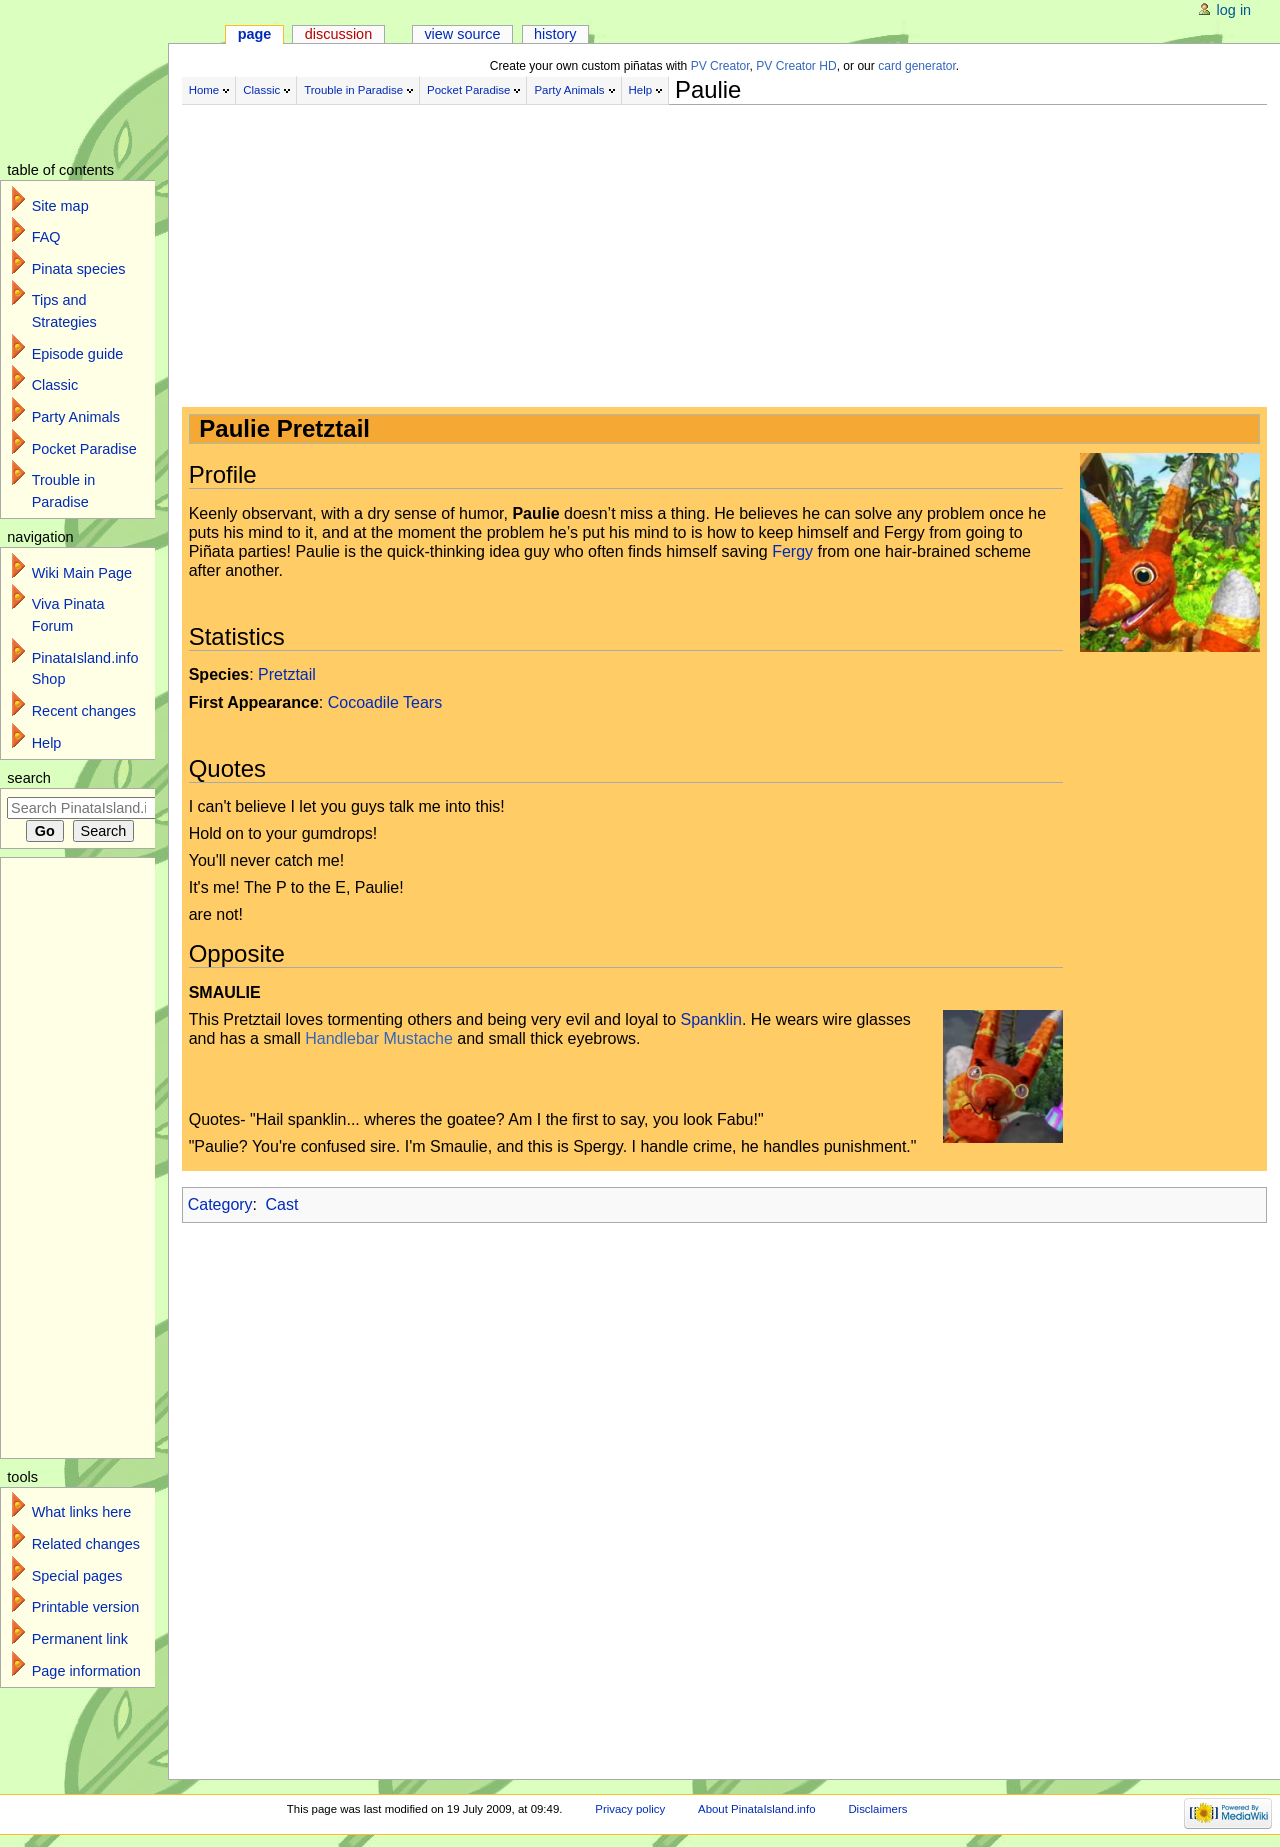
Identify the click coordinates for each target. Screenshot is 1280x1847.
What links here (82, 1512)
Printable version (86, 1607)
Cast (282, 1204)
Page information (86, 1671)
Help (641, 90)
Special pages (77, 1576)
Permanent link (80, 1639)
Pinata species (79, 269)
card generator (917, 66)
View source (462, 34)
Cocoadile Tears (385, 702)
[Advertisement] (682, 248)
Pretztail (287, 674)
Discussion (338, 34)
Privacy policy (630, 1809)
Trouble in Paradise (353, 90)
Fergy (792, 551)
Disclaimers (877, 1809)
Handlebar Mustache (379, 1038)
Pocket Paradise (468, 90)
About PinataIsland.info (756, 1809)
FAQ (46, 237)
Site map (60, 206)
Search (29, 778)
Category (220, 1204)
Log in (1234, 10)
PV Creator (720, 66)
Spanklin (711, 1019)
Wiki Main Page (82, 573)
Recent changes (84, 711)
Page (255, 34)
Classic (261, 90)
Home (204, 90)
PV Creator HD (796, 66)
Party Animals (569, 90)
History (555, 34)
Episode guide (78, 354)
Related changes (86, 1544)
